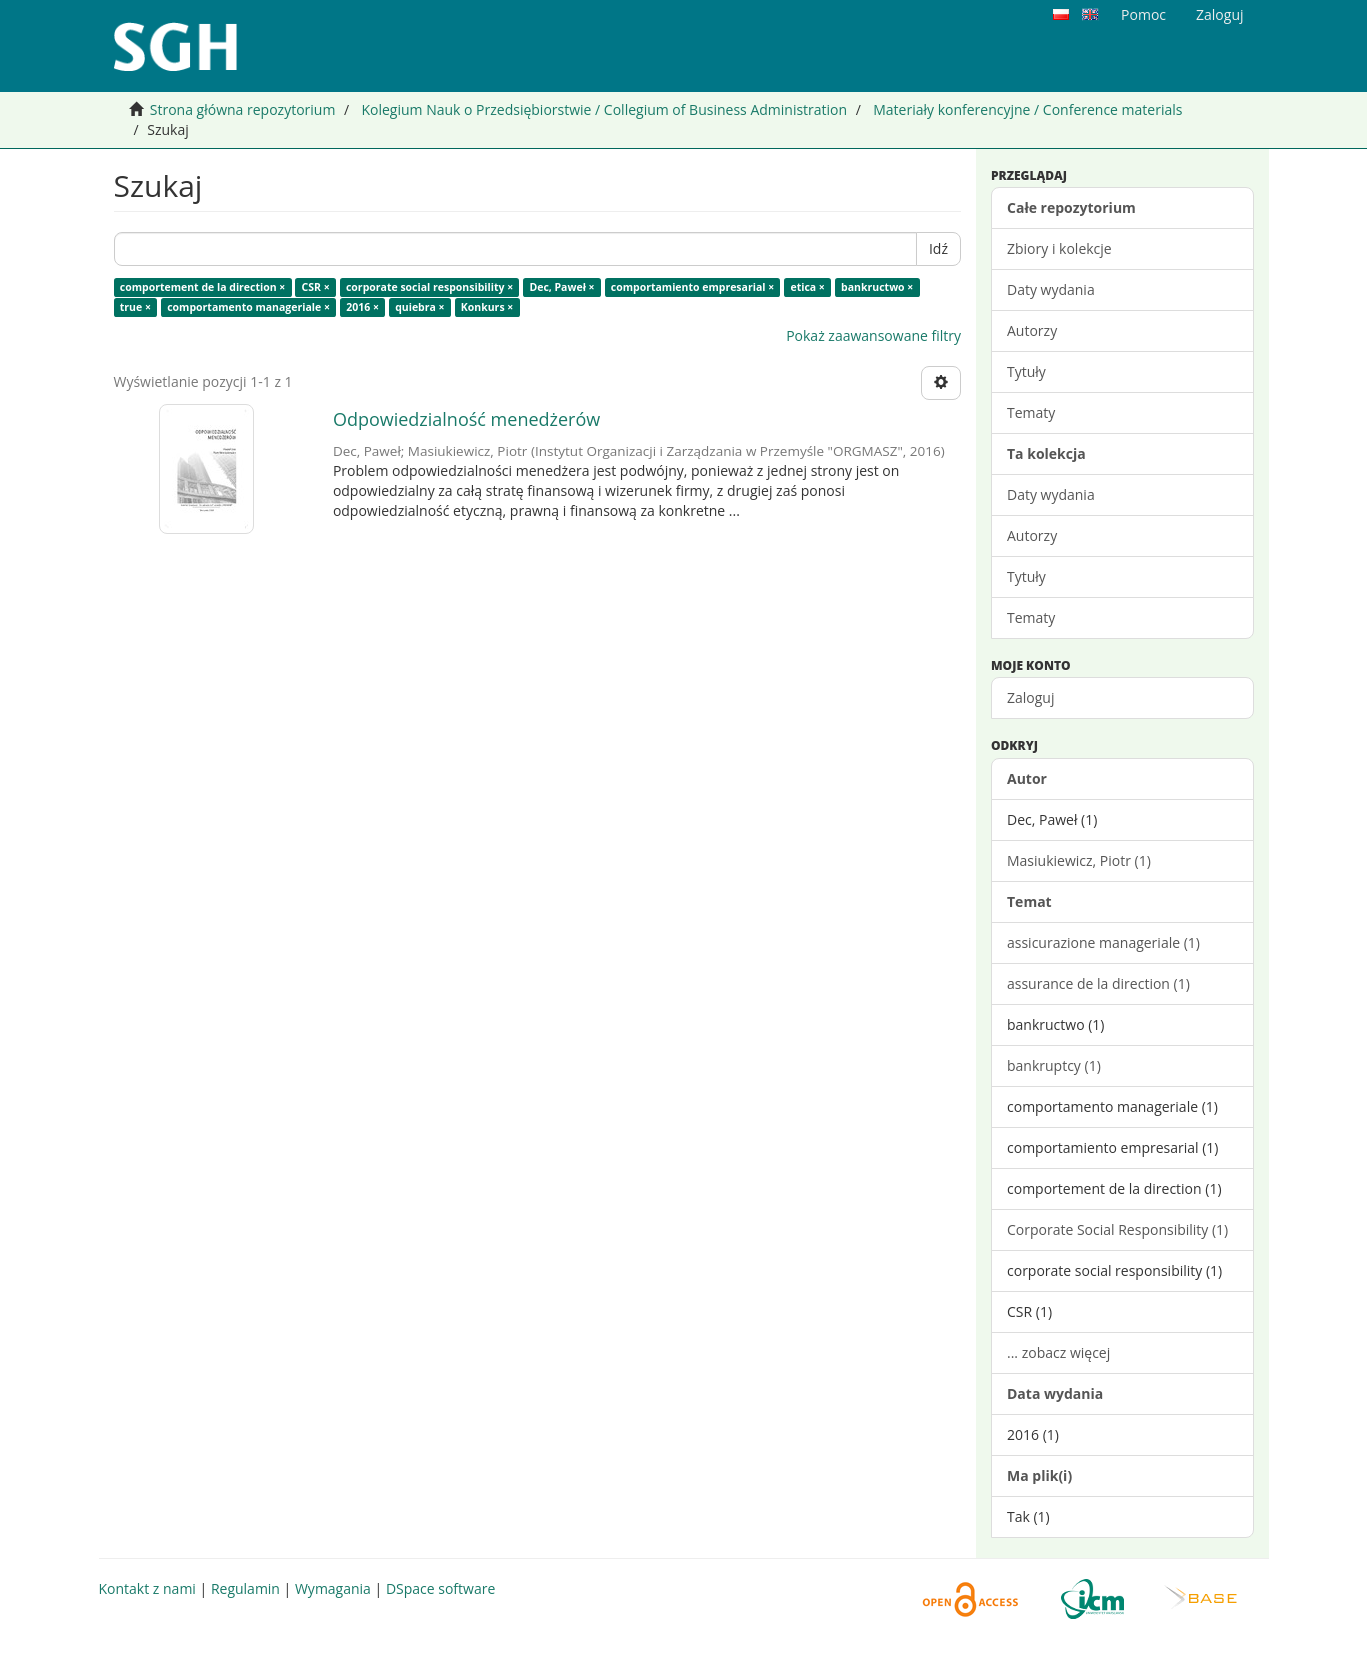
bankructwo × (877, 287)
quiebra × (419, 307)
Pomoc (1143, 14)
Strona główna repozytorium (243, 109)
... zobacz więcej (1058, 1352)
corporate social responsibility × (429, 287)
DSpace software (440, 1588)
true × (135, 307)
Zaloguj (1030, 697)
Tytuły (1026, 371)
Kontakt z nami (147, 1588)
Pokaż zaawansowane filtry (873, 335)
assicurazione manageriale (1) (1103, 942)
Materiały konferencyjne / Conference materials (1027, 109)
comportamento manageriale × (248, 307)
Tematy (1031, 412)
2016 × (362, 307)
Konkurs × (487, 307)
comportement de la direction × (203, 287)
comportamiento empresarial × (692, 287)
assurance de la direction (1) (1098, 983)
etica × (807, 287)
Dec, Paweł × (561, 287)
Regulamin (245, 1588)
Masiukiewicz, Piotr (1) (1079, 860)
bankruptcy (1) (1054, 1065)
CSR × (316, 287)
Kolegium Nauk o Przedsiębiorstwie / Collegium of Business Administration (604, 109)
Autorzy (1032, 330)
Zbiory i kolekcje (1059, 248)
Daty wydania (1051, 289)
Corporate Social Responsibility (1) (1117, 1229)
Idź (938, 248)
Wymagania (333, 1588)
